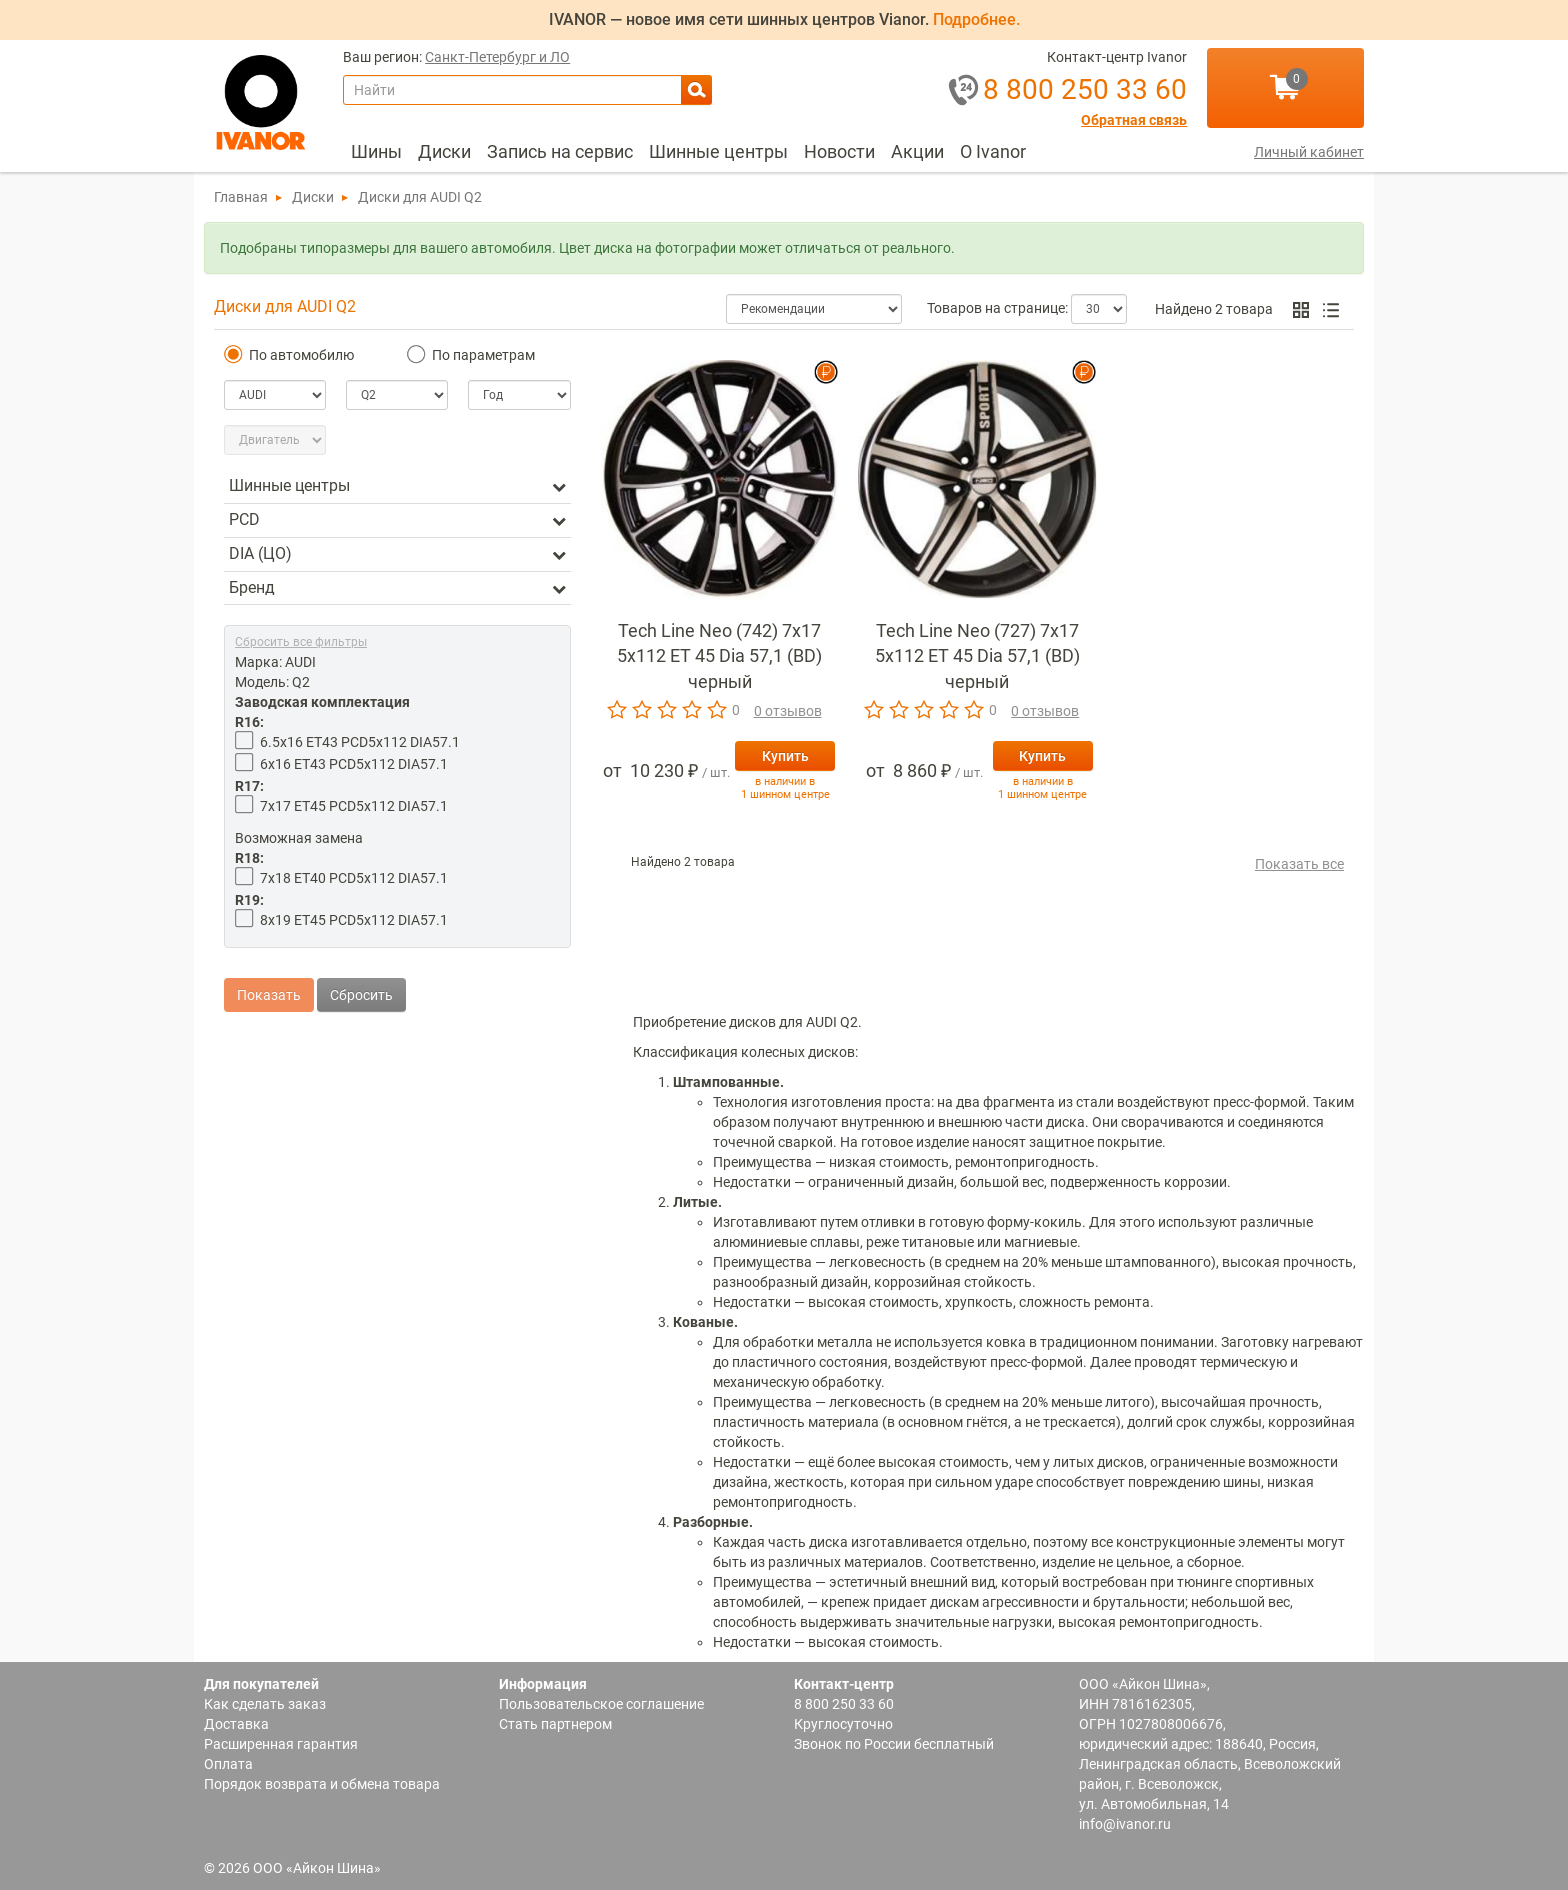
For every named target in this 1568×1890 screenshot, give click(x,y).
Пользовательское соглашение (601, 1704)
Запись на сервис (560, 151)
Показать (269, 975)
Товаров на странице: (997, 308)
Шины (376, 151)
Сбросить (361, 975)
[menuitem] (376, 152)
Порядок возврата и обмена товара (322, 1784)
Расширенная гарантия (281, 1744)
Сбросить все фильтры (301, 642)
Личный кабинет (1309, 152)
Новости (839, 151)
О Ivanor (993, 151)
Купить (785, 756)
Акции (917, 151)
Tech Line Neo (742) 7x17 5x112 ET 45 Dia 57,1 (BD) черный (719, 656)
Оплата (228, 1764)
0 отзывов (788, 711)
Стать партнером (555, 1724)
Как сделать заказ (265, 1704)
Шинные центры (718, 151)
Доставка (236, 1724)
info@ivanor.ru (1125, 1824)
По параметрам (471, 354)
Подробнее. (976, 19)
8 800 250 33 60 (844, 1704)
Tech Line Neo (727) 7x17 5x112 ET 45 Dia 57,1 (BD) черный (977, 656)
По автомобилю (289, 354)
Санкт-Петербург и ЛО (497, 57)
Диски (444, 151)
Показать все (1299, 864)
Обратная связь (1134, 120)
